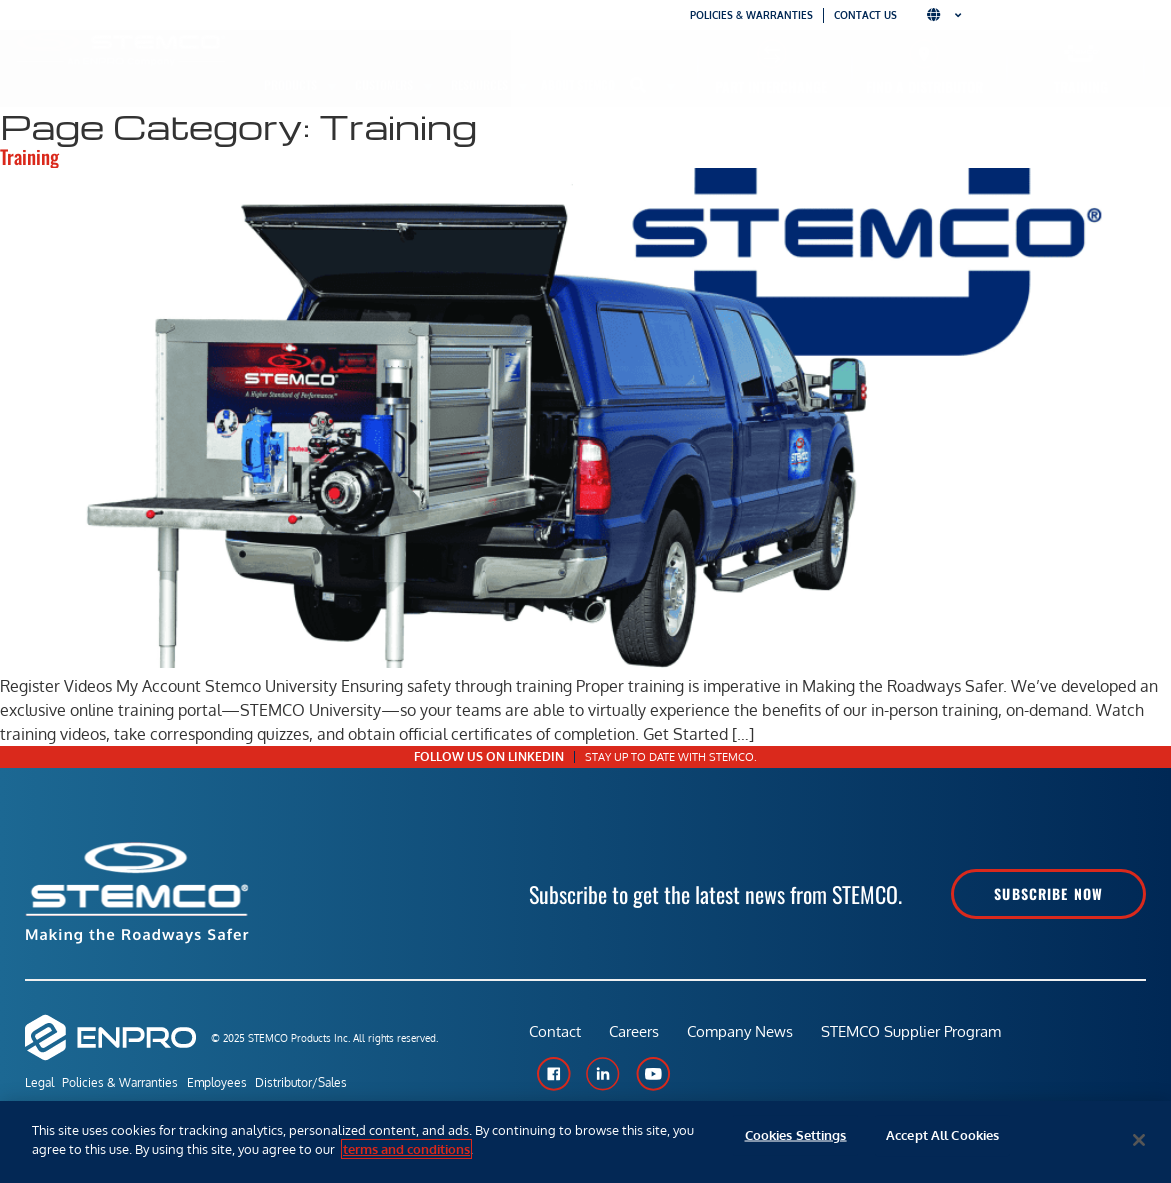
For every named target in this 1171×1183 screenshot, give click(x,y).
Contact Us (865, 15)
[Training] (1081, 53)
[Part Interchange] (771, 53)
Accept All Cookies (942, 1140)
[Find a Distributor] (924, 53)
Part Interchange (771, 86)
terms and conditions (406, 1149)
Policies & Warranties (751, 15)
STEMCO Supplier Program (917, 1036)
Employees (240, 1083)
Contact (555, 1036)
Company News (744, 1036)
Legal (39, 1083)
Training (1081, 86)
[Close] (1139, 1140)
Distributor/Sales (336, 1083)
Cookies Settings (796, 1140)
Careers (636, 1036)
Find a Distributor (924, 86)
